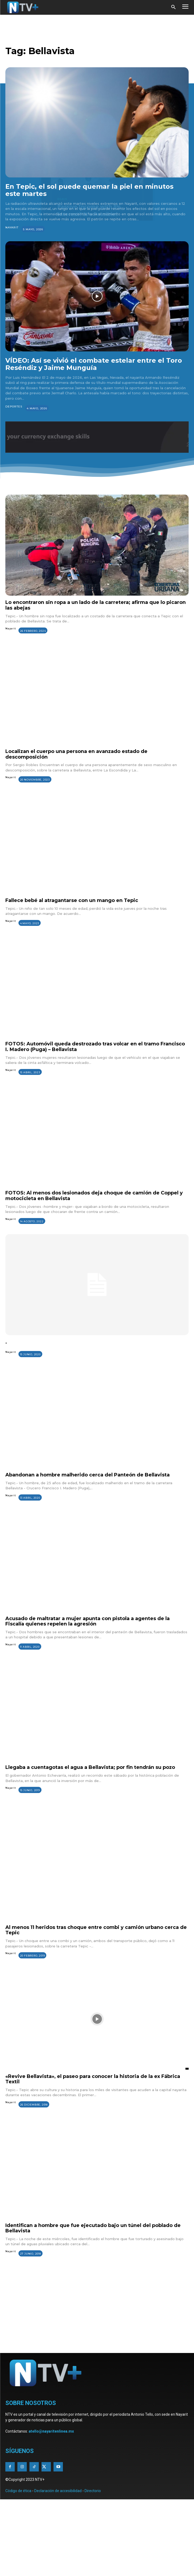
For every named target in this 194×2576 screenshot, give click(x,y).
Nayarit (11, 227)
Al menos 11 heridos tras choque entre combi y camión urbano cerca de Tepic (96, 1930)
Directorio (93, 2491)
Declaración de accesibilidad (58, 2491)
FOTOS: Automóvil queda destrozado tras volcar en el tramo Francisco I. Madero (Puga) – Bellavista (95, 1046)
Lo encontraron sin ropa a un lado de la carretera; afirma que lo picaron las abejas (95, 605)
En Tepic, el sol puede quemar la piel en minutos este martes (89, 190)
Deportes (13, 406)
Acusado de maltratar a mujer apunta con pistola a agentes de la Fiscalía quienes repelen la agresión (87, 1621)
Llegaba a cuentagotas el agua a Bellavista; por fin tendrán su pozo (90, 1767)
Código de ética (18, 2491)
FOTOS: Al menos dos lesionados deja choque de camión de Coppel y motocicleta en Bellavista (94, 1195)
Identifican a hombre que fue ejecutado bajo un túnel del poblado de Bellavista (93, 2228)
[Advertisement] (97, 2311)
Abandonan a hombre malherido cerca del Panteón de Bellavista (87, 1475)
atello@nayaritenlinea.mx (51, 2431)
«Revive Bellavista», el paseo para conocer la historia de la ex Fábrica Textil (92, 2079)
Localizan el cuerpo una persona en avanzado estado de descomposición (76, 754)
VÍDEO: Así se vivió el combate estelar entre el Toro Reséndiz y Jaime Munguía (93, 364)
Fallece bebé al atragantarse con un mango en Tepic (71, 900)
